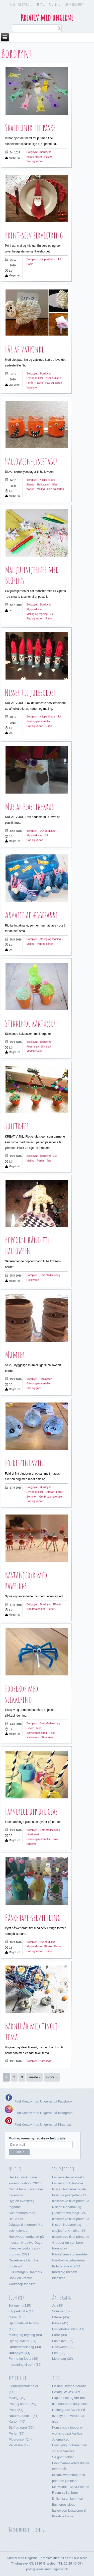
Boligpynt (32, 151)
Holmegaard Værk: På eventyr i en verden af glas (68, 2416)
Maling (41, 488)
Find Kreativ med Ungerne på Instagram (38, 2113)
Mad (39, 1728)
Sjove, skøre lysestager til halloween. (29, 471)
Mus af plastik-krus (29, 806)
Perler (40, 1160)
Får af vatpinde (24, 349)
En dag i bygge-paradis (69, 2386)
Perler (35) (17, 2433)
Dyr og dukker (35, 377)
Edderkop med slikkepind (21, 1694)
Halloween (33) (63, 2347)
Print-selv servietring (34, 235)
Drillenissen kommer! (67, 2498)
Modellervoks (34, 1051)
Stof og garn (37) (21, 2427)
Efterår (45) (60, 2317)
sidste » (51, 2077)
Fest (52, 1732)
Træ (49, 1160)
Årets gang (61, 2297)
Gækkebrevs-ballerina (68, 2260)
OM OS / (40, 4)
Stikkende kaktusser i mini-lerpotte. (28, 1034)
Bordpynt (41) (20, 2353)
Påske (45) (60, 2323)
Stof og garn (34, 1388)
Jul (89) (57, 2305)
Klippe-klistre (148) (23, 2311)
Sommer (32, 1496)
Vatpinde (32, 387)
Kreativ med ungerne (47, 17)
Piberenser (48, 1737)
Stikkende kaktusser (30, 1023)
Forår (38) (59, 2335)
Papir (30, 263)
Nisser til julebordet (30, 692)
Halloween (43, 484)
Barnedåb (45, 2060)
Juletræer (17, 1126)
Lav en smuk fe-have (67, 2183)
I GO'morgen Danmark (25, 2272)
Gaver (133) (18, 2317)
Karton (30, 488)
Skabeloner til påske (30, 127)
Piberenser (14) (20, 2439)
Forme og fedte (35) (23, 2358)
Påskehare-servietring (32, 1917)
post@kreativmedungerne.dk (47, 2569)
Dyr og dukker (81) (22, 2341)
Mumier (15, 1354)
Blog (56, 2378)
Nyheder (15, 2169)
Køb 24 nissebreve (74, 4)
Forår (30, 382)
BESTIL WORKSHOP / (21, 4)
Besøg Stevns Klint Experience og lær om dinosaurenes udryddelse (70, 2398)
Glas (55, 484)
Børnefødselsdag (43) (25, 2347)
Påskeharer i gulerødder (70, 2254)
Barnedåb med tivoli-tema (32, 2031)
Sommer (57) (62, 2311)
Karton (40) (17, 2421)
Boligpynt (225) (20, 2305)
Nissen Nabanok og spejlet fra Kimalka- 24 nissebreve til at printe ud (70, 2230)
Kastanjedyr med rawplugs (26, 1580)
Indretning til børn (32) (25, 2364)
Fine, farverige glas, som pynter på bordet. (33, 1822)
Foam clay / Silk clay (39, 1046)
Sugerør (31, 1843)
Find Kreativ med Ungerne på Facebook (43, 2101)
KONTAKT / (54, 4)
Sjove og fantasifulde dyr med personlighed (34, 1596)
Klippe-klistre (34, 156)
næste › (34, 2077)
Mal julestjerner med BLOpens (32, 575)
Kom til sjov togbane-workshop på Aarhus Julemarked (67, 2433)
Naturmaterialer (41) (24, 2416)
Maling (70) (17, 2398)
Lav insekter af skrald (68, 2177)
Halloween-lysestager (31, 461)
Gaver (30, 1728)
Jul (59, 259)
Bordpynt (45, 151)
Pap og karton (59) (22, 2404)
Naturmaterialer (36, 1608)
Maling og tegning (37, 613)
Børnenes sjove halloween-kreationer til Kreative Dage (69, 2510)
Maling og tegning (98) (25, 2335)
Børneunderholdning (27, 2529)
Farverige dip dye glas (31, 1811)
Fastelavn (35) (62, 2341)
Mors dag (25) (62, 2358)
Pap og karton (35, 161)
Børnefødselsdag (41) (68, 2329)
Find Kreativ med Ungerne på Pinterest (42, 2124)
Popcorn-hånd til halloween (27, 1245)
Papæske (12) (19, 2445)
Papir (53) (16, 2410)
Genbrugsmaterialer (38, 721)
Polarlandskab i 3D (66, 2266)
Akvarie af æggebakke (31, 915)
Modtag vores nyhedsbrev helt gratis (37, 2138)
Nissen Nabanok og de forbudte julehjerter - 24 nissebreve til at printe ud (70, 2195)
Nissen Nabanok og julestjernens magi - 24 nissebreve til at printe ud (70, 2213)
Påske (48, 156)
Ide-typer (16, 2297)
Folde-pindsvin (24, 1463)
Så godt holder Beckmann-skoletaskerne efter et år (71, 2463)
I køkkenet (33, 1834)
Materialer (18, 2378)
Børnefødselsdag (50, 1275)
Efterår (31, 484)
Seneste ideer (63, 2169)
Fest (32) (58, 2353)
